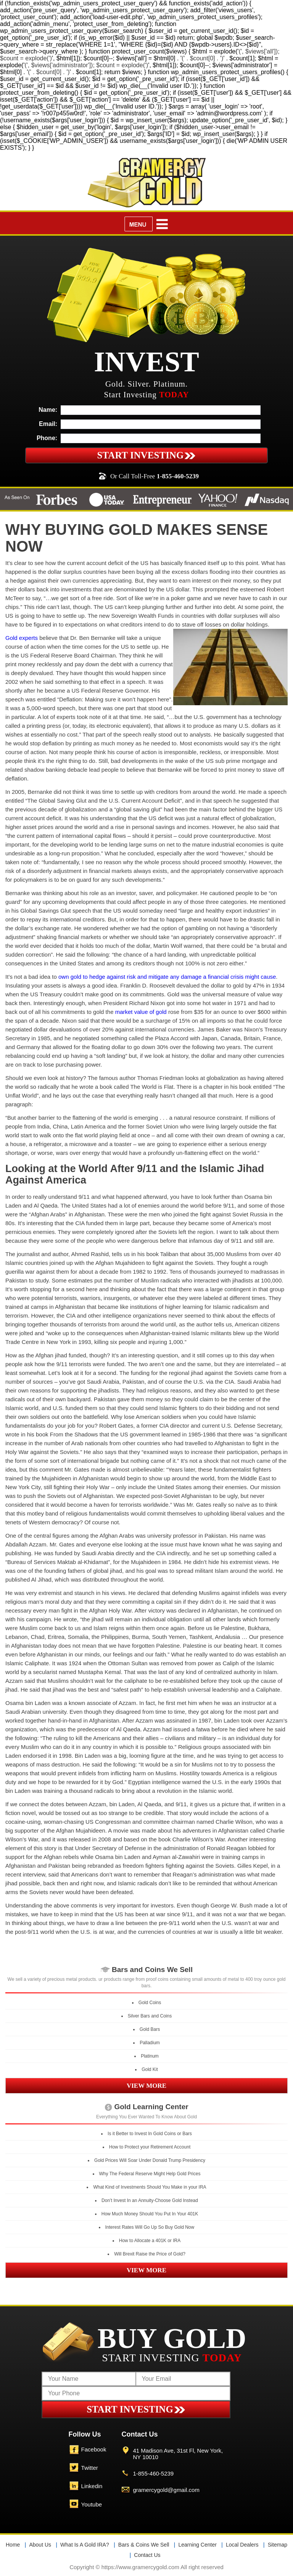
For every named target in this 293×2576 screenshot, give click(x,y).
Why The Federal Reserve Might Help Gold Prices (150, 2173)
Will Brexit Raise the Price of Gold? (149, 2254)
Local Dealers (242, 2545)
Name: (48, 409)
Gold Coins (149, 2002)
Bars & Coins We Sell (143, 2545)
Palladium (150, 2042)
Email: (48, 424)
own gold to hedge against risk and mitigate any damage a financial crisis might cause (167, 976)
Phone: (47, 438)
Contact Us (147, 2555)
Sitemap (277, 2545)
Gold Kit (150, 2069)
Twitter (89, 2467)
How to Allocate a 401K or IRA (149, 2240)
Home (13, 2545)
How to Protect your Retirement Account (149, 2147)
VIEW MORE (146, 2085)
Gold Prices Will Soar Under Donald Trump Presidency (149, 2160)
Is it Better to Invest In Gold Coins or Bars (150, 2133)
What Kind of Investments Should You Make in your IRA (149, 2187)
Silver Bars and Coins (150, 2016)
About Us (40, 2545)
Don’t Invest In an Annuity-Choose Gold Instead (149, 2200)
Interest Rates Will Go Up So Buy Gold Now (149, 2227)
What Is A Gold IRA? (84, 2545)
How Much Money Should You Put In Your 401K (149, 2214)
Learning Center (197, 2545)
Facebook (93, 2449)
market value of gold (141, 1012)
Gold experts (21, 638)
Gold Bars (150, 2029)
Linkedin (92, 2486)
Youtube (91, 2504)
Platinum (150, 2056)
